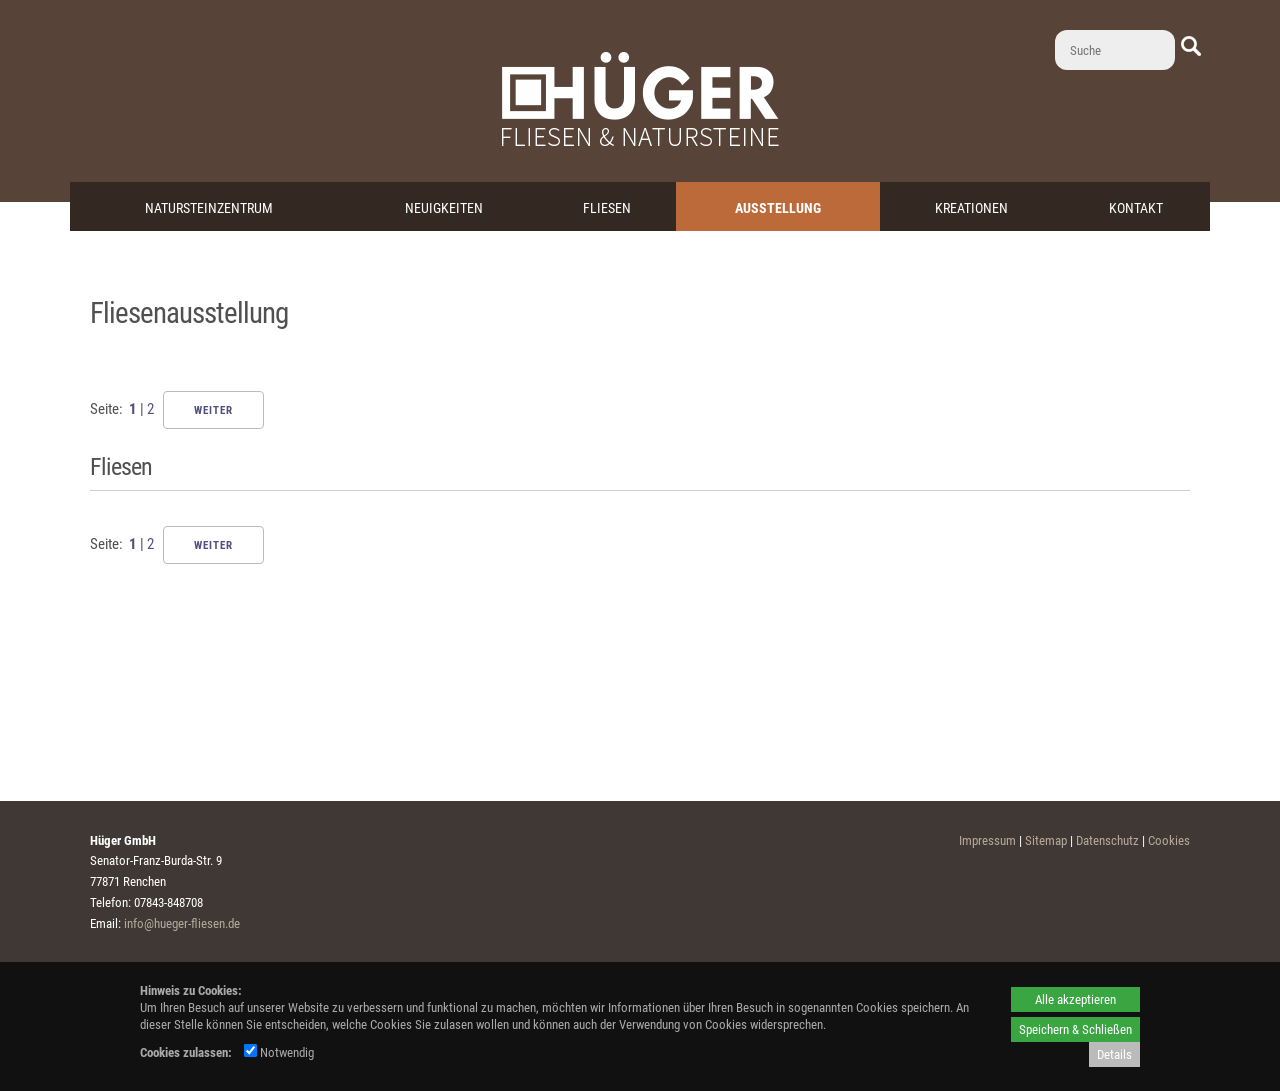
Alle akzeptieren (1075, 999)
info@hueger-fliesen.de (182, 923)
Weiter (213, 410)
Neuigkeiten (444, 208)
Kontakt (1136, 208)
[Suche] (1115, 50)
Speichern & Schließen (1075, 1029)
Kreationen (971, 208)
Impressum (987, 840)
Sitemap (1046, 840)
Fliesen (607, 208)
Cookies (1169, 840)
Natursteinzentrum (209, 208)
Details (1114, 1054)
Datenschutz (1107, 840)
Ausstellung (778, 208)
